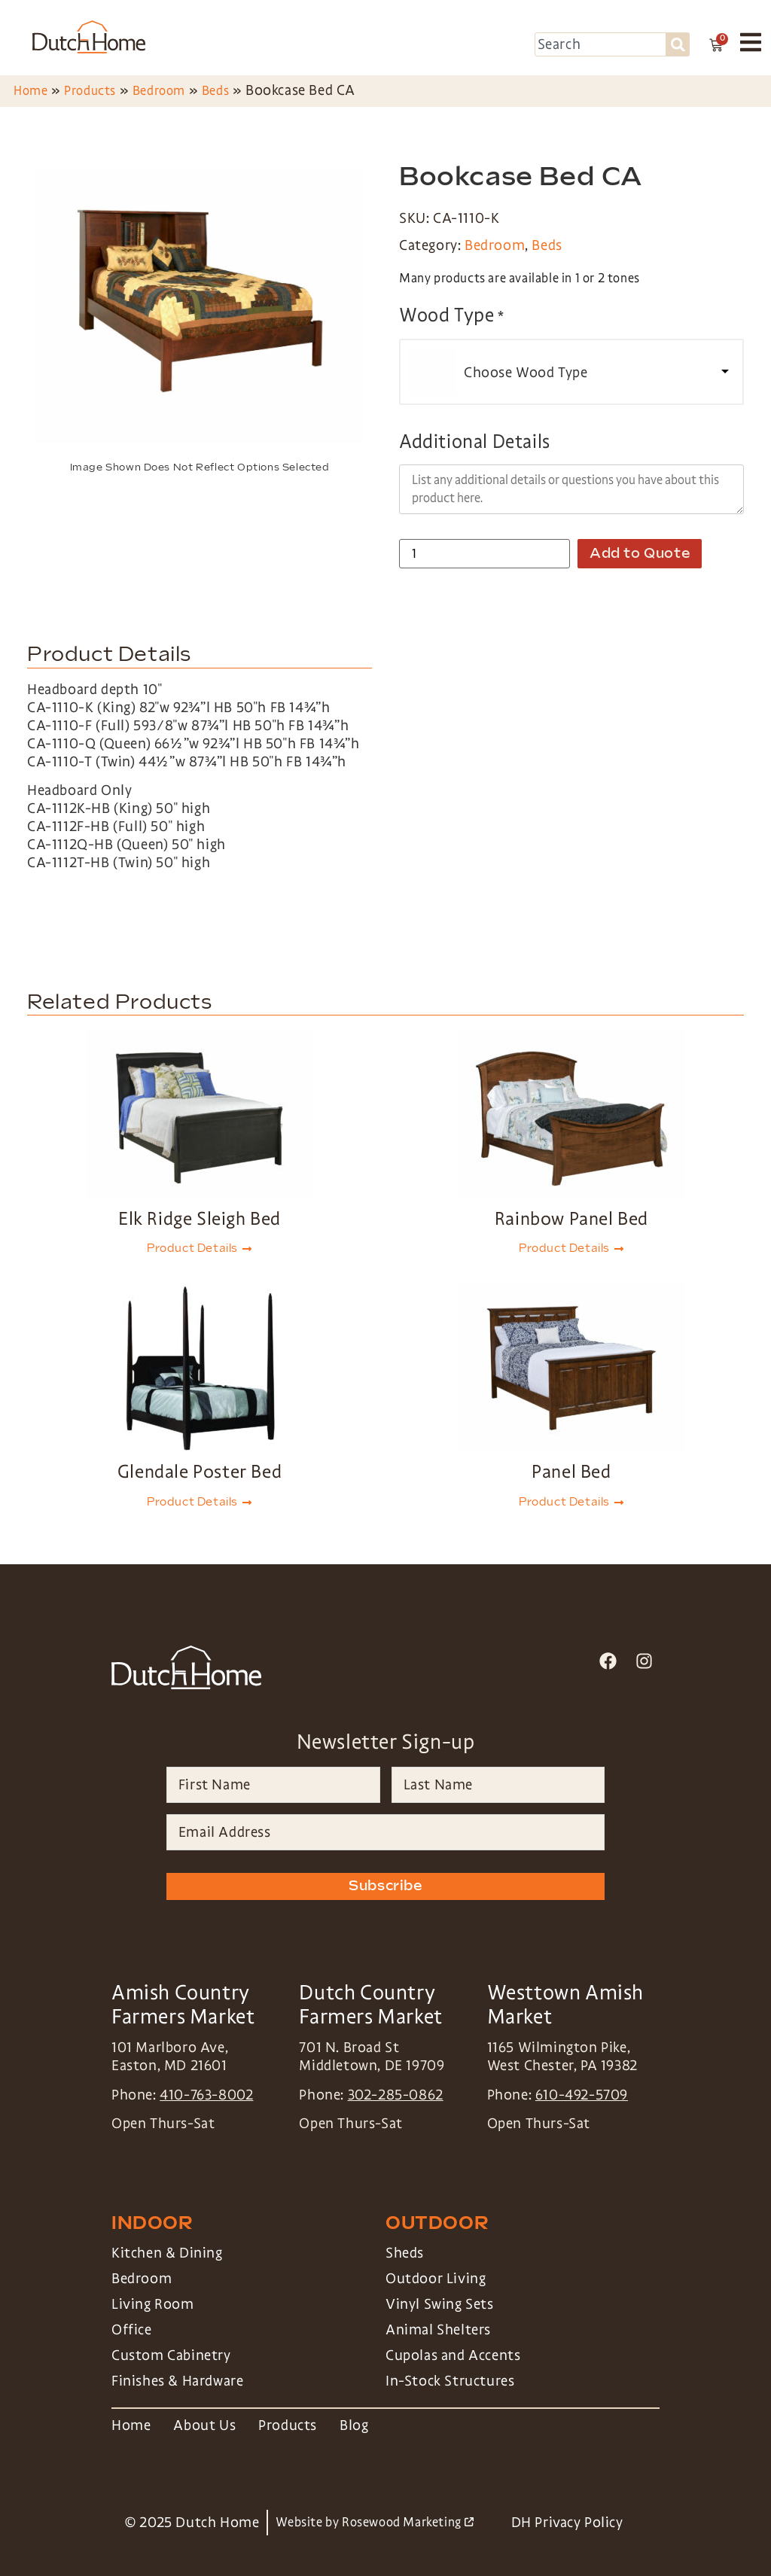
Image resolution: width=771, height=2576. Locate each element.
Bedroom (159, 91)
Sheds (405, 2253)
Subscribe (385, 1886)
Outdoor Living (436, 2279)
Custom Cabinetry (171, 2355)
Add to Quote (640, 554)
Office (131, 2330)
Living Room (152, 2304)
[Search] (678, 44)
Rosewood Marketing (407, 2522)
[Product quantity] (484, 553)
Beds (215, 91)
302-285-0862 (395, 2095)
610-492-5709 (581, 2095)
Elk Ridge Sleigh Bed (199, 1218)
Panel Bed (571, 1471)
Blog (354, 2425)
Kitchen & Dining (167, 2253)
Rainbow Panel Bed (571, 1218)
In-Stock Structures (450, 2381)
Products (90, 91)
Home (30, 91)
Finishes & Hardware (177, 2381)
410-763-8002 (206, 2095)
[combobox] (601, 44)
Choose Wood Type (526, 372)
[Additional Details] (571, 489)
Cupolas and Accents (453, 2355)
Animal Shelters (438, 2330)
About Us (204, 2425)
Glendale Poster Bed (199, 1471)
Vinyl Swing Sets (440, 2304)
